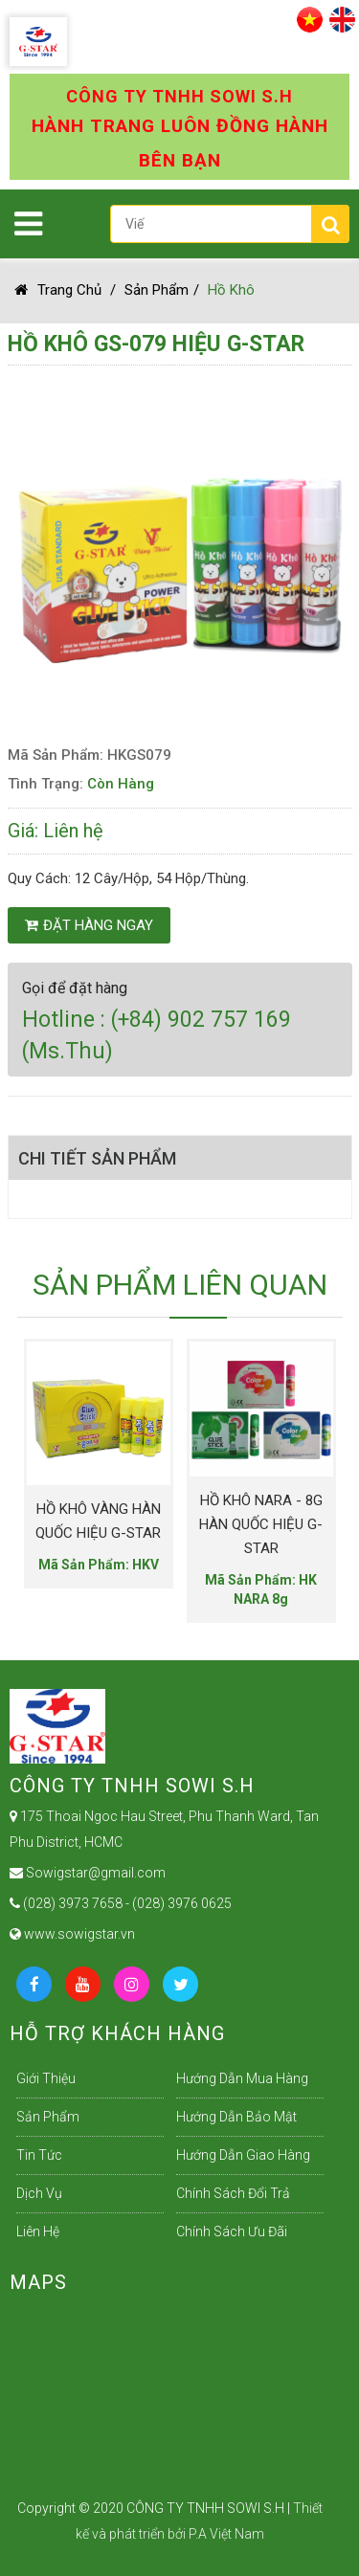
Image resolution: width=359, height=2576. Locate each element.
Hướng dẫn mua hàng (242, 2078)
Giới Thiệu (46, 2078)
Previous (31, 1466)
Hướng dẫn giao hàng (243, 2155)
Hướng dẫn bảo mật (236, 2116)
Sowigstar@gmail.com (88, 1872)
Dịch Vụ (39, 2193)
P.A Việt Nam (226, 2534)
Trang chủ (57, 290)
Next (294, 1466)
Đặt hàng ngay (89, 925)
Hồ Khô (231, 290)
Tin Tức (39, 2155)
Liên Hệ (37, 2231)
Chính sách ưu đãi (231, 2231)
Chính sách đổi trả (233, 2193)
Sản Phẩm (156, 290)
